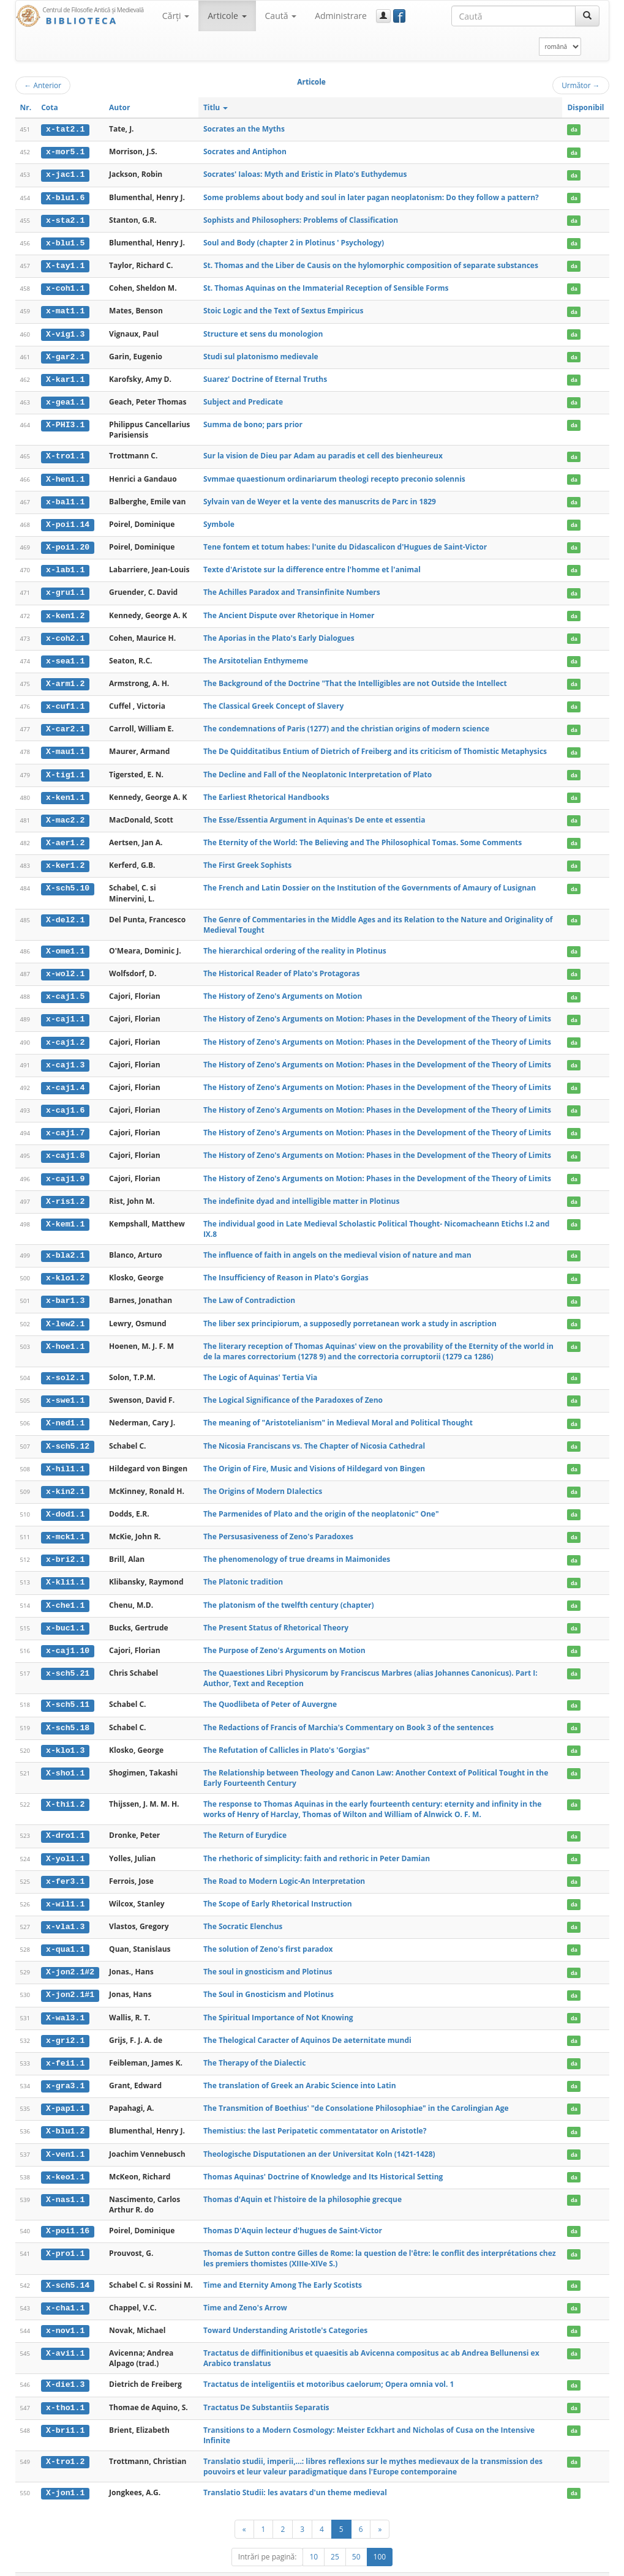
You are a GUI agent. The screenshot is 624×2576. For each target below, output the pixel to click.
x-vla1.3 (65, 1911)
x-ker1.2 (65, 858)
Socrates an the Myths (244, 129)
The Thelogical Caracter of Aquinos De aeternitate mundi (307, 2023)
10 (313, 2537)
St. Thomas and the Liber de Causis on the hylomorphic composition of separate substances (370, 264)
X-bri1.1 (65, 2410)
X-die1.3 (65, 2365)
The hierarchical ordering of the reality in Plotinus (294, 943)
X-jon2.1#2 (70, 1956)
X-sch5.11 (67, 1690)
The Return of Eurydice (245, 1820)
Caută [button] (281, 15)
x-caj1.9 (65, 1168)
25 (335, 2537)
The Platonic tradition (243, 1569)
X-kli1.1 (65, 1569)
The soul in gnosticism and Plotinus (267, 1956)
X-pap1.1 (65, 2091)
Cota (49, 107)
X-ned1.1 (65, 1411)
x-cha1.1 (65, 2288)
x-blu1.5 (65, 241)
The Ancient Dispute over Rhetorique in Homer (289, 610)
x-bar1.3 (65, 1290)
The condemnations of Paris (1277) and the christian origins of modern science (346, 723)
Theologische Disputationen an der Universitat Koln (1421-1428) (319, 2135)
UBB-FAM (210, 2564)
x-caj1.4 (65, 1079)
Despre (563, 2564)
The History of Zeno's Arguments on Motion (283, 989)
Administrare (341, 15)
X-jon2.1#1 (70, 1978)
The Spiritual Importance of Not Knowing (278, 2001)
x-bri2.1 (65, 1546)
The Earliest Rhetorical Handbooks (266, 790)
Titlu (215, 107)
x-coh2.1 (65, 633)
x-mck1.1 (65, 1524)
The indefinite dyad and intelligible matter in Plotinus (301, 1191)
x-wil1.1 (65, 1888)
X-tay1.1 (65, 264)
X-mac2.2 (65, 813)
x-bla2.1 (65, 1245)
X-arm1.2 (65, 678)
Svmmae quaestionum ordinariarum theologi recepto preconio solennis (334, 475)
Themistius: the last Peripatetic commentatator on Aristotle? (315, 2113)
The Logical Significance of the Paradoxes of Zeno (293, 1389)
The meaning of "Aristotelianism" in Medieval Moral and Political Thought (338, 1411)
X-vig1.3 (65, 331)
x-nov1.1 (65, 2311)
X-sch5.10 (67, 880)
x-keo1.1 (65, 2158)
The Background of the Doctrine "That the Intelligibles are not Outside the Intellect (355, 678)
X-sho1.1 (65, 1758)
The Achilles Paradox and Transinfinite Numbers (291, 588)
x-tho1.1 (65, 2388)
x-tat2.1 (65, 129)
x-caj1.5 (65, 989)
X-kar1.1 (65, 377)
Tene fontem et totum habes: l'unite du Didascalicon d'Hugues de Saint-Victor (345, 543)
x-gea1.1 (65, 399)
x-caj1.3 (65, 1056)
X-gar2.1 (65, 354)
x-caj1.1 (65, 1011)
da (574, 129)
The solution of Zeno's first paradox (268, 1933)
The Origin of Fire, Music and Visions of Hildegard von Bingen (314, 1456)
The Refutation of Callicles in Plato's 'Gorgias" (286, 1735)
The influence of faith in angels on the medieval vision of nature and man (337, 1245)
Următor (581, 85)
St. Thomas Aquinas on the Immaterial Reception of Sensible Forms (326, 287)
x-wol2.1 (65, 966)
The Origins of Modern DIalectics (262, 1479)
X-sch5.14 (67, 2266)
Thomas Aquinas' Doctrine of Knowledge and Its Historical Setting (323, 2158)
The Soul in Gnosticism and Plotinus (268, 1978)
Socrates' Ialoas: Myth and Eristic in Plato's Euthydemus (305, 174)
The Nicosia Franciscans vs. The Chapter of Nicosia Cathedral (314, 1433)
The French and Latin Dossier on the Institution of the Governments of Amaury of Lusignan (369, 880)
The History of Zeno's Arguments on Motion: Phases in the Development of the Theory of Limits (377, 1011)
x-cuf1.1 (65, 700)
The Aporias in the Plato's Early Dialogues (279, 633)
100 (380, 2537)
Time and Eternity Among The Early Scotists (282, 2266)
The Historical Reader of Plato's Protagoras (281, 966)
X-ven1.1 (65, 2135)
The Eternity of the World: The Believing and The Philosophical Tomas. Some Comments (362, 836)
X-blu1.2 (65, 2113)
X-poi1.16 (67, 2212)
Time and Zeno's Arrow (245, 2288)
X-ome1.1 (65, 943)
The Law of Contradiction (249, 1290)
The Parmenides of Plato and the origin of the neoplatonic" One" (321, 1501)
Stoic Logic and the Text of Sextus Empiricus (283, 309)
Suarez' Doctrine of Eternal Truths (265, 376)
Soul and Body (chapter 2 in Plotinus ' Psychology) (293, 241)
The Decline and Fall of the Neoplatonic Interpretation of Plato (317, 768)
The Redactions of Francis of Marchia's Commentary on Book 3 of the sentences (348, 1713)
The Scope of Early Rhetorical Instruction (277, 1888)
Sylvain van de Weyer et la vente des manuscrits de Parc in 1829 (319, 498)
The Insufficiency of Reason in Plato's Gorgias (286, 1267)
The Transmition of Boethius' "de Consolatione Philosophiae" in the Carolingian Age (356, 2091)
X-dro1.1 (65, 1820)
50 (356, 2537)
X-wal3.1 (65, 2001)
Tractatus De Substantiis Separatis (266, 2388)
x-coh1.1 (65, 287)
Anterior (43, 85)
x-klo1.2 (65, 1267)
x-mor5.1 (65, 151)
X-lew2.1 (65, 1312)
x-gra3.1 (65, 2068)
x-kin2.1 (65, 1479)
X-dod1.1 (65, 1501)
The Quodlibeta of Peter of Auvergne (270, 1690)
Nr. (26, 107)
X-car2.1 (65, 723)
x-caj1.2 (65, 1033)
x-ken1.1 (65, 790)
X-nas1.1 (65, 2181)
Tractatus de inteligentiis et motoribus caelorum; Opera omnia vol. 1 (328, 2365)
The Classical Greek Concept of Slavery (273, 700)
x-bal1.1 (65, 498)
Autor (119, 107)
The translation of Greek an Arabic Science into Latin (299, 2068)
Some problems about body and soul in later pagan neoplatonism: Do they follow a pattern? (371, 196)
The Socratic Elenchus (242, 1911)
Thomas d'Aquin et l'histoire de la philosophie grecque (302, 2181)
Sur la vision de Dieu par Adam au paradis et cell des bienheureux (323, 453)
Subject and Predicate (243, 399)
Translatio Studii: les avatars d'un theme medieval (295, 2473)
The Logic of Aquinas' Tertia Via (260, 1366)
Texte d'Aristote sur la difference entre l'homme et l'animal (312, 565)
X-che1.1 (65, 1591)
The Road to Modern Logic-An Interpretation (284, 1866)
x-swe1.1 (65, 1389)
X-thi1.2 (65, 1789)
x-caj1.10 (67, 1636)
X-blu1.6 (65, 196)
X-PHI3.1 (65, 421)
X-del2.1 (65, 912)
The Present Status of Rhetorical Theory (275, 1614)
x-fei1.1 (65, 2045)
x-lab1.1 (65, 565)
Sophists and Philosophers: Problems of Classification (300, 219)
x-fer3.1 (65, 1866)
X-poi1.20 (67, 543)
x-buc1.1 (65, 1614)
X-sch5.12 (67, 1433)
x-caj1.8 (65, 1146)
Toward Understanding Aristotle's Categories (285, 2311)
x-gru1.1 (65, 588)
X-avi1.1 (65, 2334)
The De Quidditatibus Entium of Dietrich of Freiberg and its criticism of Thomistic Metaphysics (375, 746)
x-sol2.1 (65, 1366)
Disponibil (585, 107)
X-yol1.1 (65, 1843)
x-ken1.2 (65, 610)
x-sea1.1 (65, 656)
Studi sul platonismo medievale (260, 354)
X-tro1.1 (65, 453)
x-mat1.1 (65, 309)
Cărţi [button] (175, 15)
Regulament (490, 2564)
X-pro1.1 (65, 2235)
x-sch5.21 (67, 1659)
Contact (531, 2564)
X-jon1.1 (65, 2473)
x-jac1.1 (65, 174)
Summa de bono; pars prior (253, 421)
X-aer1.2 (65, 836)
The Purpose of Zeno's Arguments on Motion (284, 1636)
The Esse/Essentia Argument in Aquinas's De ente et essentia (314, 813)
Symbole (219, 520)
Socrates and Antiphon (245, 151)
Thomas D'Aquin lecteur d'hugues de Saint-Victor (292, 2212)
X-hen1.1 (65, 475)
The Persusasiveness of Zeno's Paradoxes (278, 1524)
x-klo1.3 (65, 1735)
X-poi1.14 (67, 520)
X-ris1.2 (65, 1191)
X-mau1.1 (65, 746)
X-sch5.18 (67, 1713)
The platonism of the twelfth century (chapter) (288, 1591)
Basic (591, 2564)
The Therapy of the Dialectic (254, 2045)
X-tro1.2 (65, 2441)
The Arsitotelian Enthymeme (255, 656)
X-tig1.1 (65, 768)
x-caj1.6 (65, 1101)
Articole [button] (227, 15)
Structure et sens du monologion (263, 331)
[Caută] (587, 16)
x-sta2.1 (65, 219)
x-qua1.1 (65, 1933)
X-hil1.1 (65, 1456)
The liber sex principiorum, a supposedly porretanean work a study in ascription (350, 1312)
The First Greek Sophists (247, 858)
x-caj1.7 (65, 1123)
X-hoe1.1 (65, 1335)
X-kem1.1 (65, 1213)
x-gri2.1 (65, 2023)
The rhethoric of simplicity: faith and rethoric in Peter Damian (316, 1843)
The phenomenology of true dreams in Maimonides (296, 1546)
